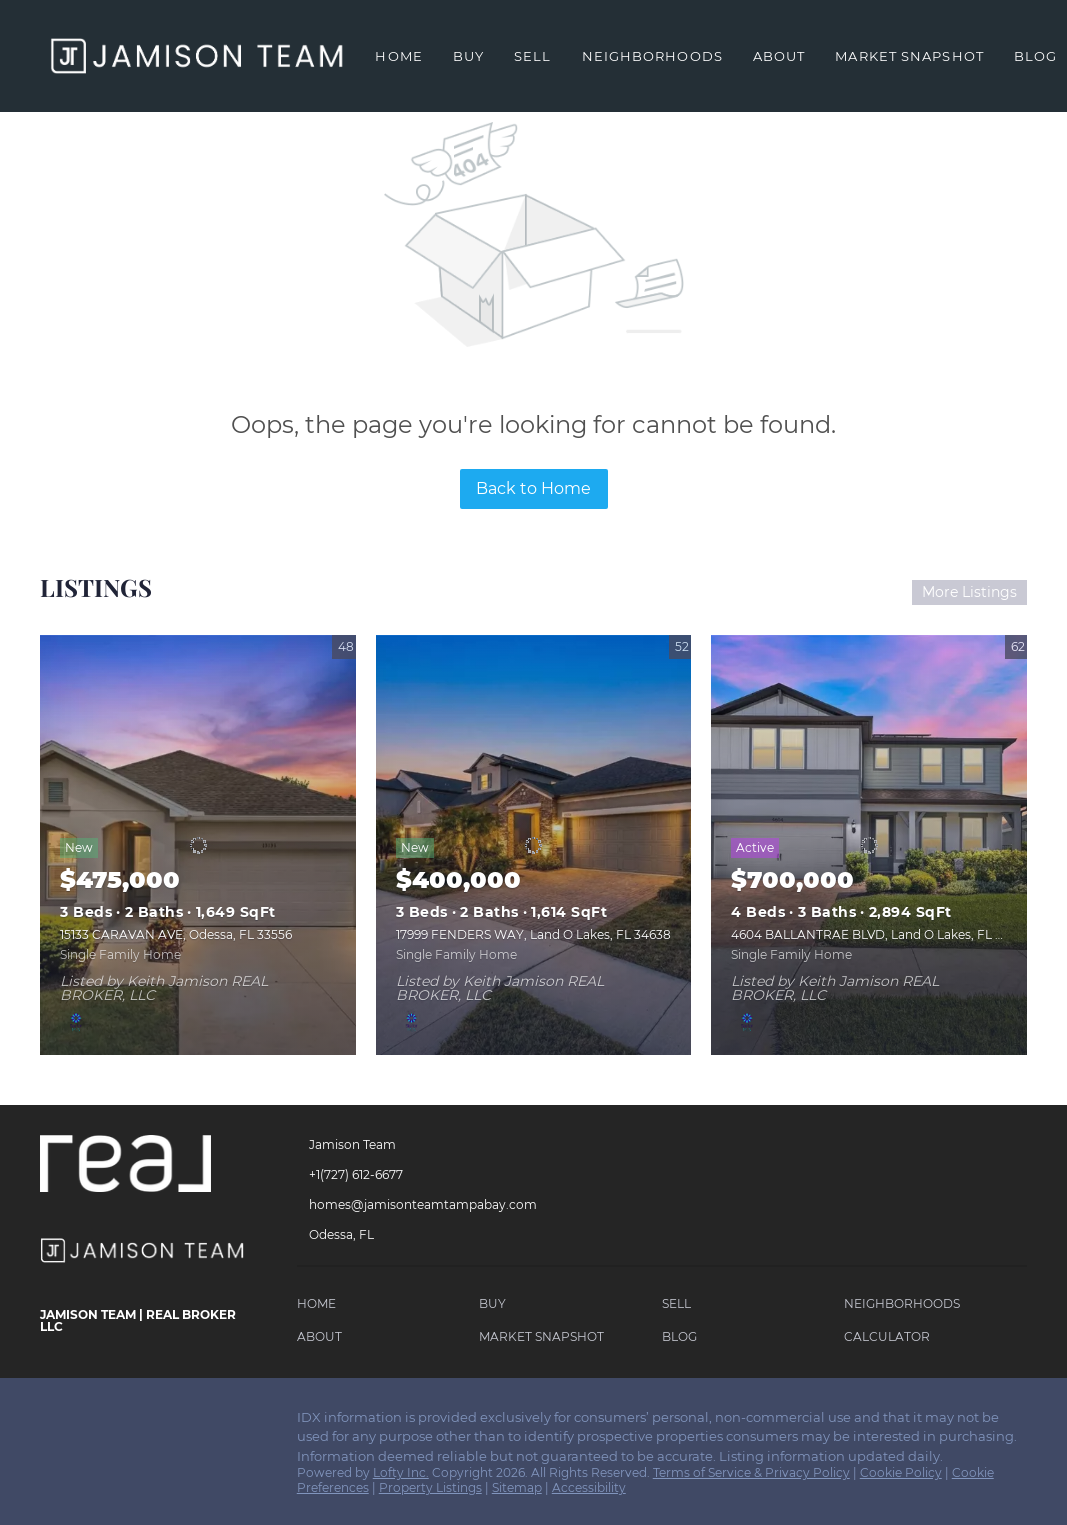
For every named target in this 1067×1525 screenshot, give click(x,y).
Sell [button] (532, 56)
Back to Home (533, 488)
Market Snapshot (909, 56)
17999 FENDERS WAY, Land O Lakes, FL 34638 (533, 934)
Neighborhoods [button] (652, 56)
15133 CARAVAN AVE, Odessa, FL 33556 (176, 934)
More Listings (969, 592)
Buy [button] (468, 56)
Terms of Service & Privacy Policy (751, 1472)
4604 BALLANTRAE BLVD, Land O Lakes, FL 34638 (881, 934)
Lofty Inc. (401, 1472)
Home (398, 56)
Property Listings (430, 1487)
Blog (1035, 56)
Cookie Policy (901, 1472)
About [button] (779, 56)
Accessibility (589, 1487)
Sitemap (517, 1487)
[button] (321, 1306)
